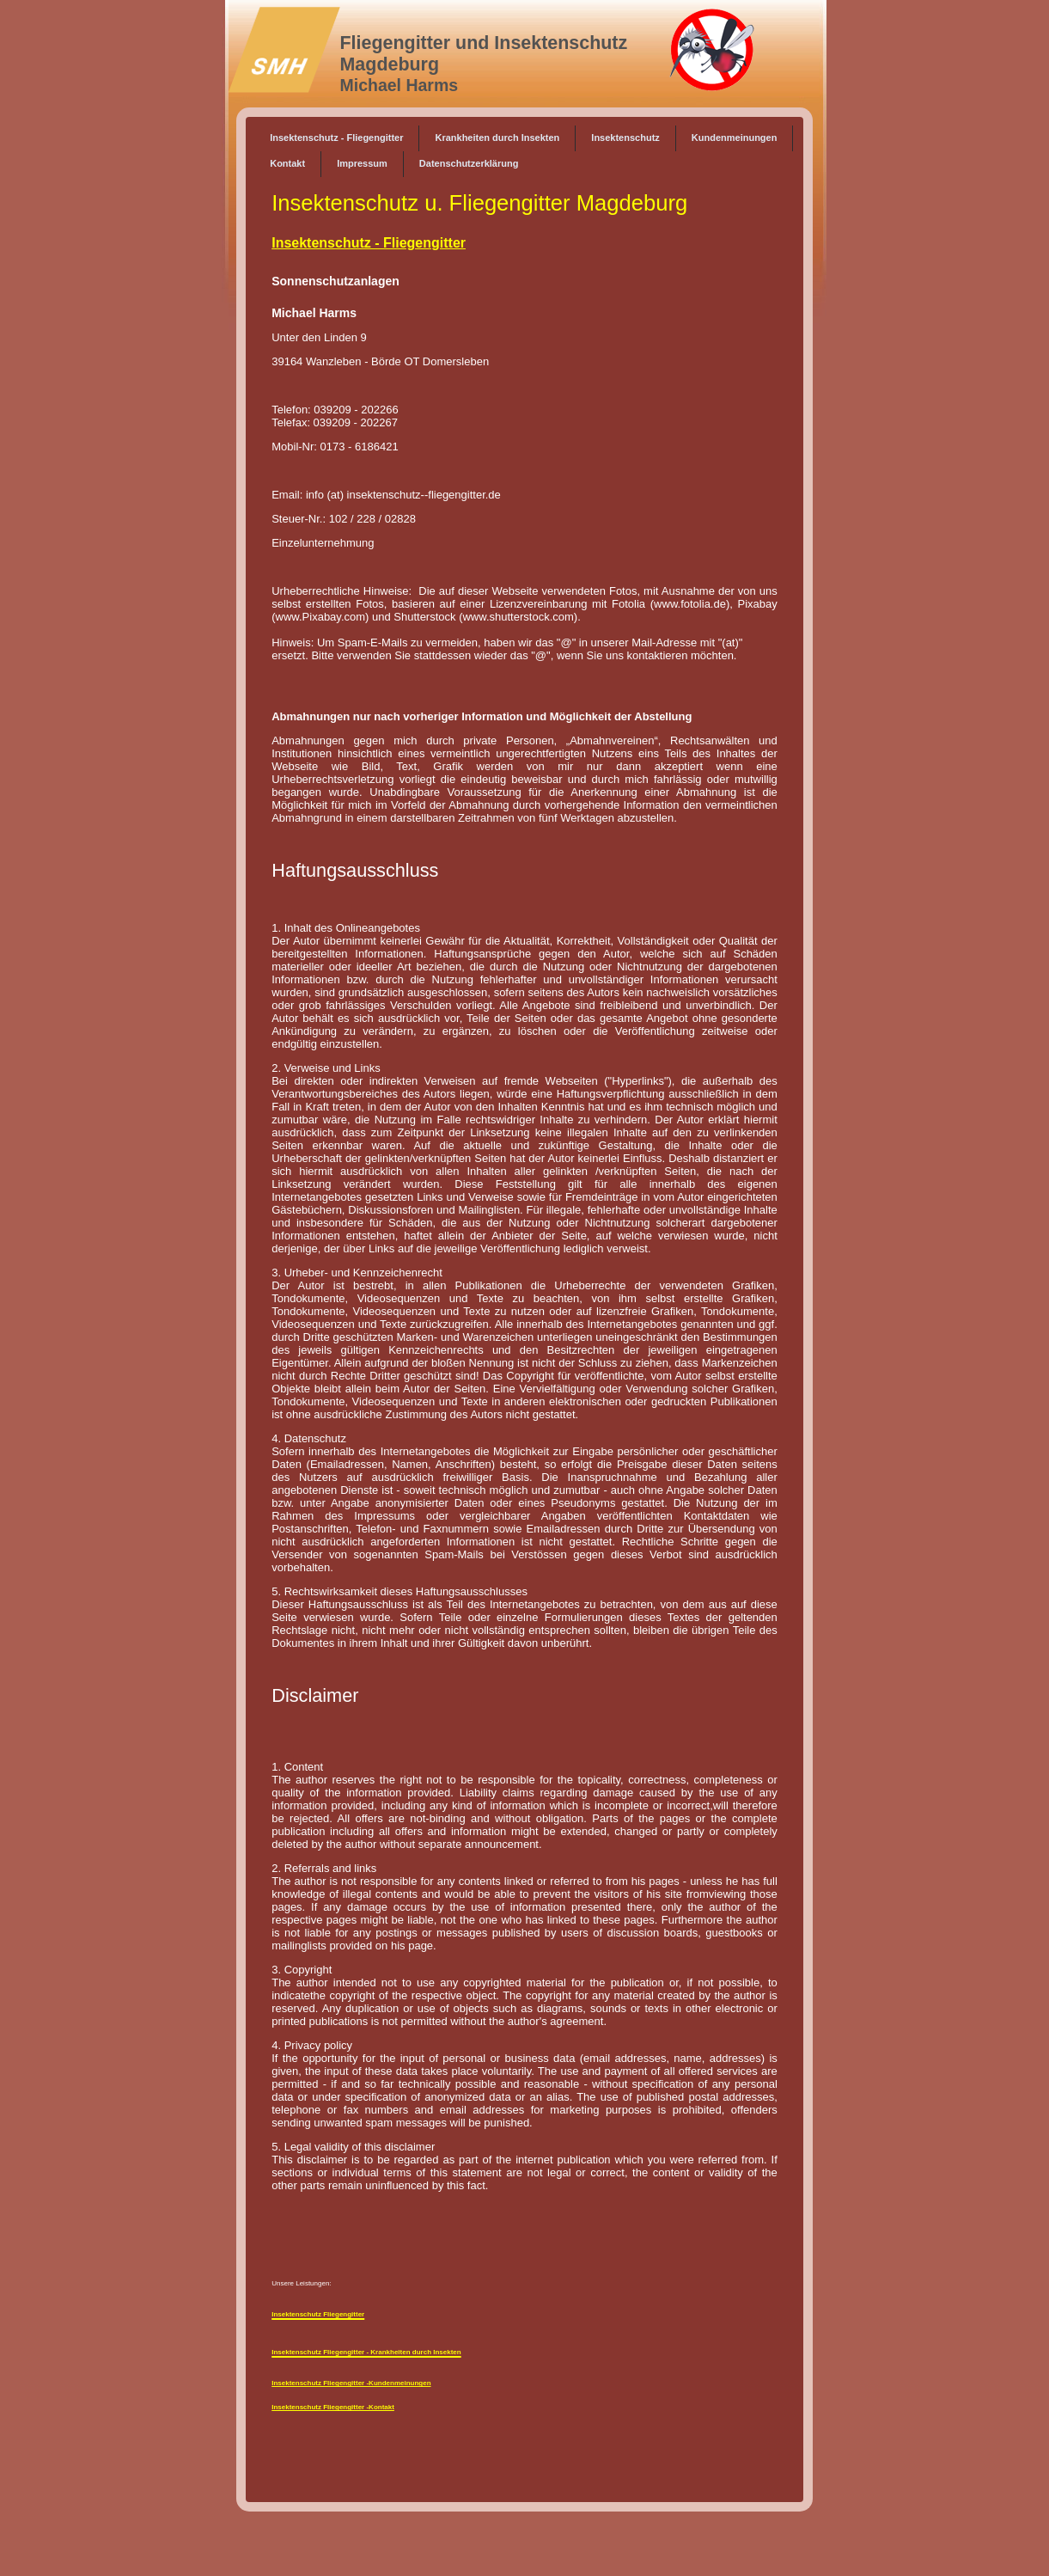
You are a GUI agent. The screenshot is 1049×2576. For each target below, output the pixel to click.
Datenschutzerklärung (469, 163)
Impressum (362, 163)
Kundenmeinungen (735, 137)
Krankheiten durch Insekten (497, 137)
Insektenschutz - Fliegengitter (336, 137)
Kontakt (287, 163)
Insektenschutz (625, 137)
